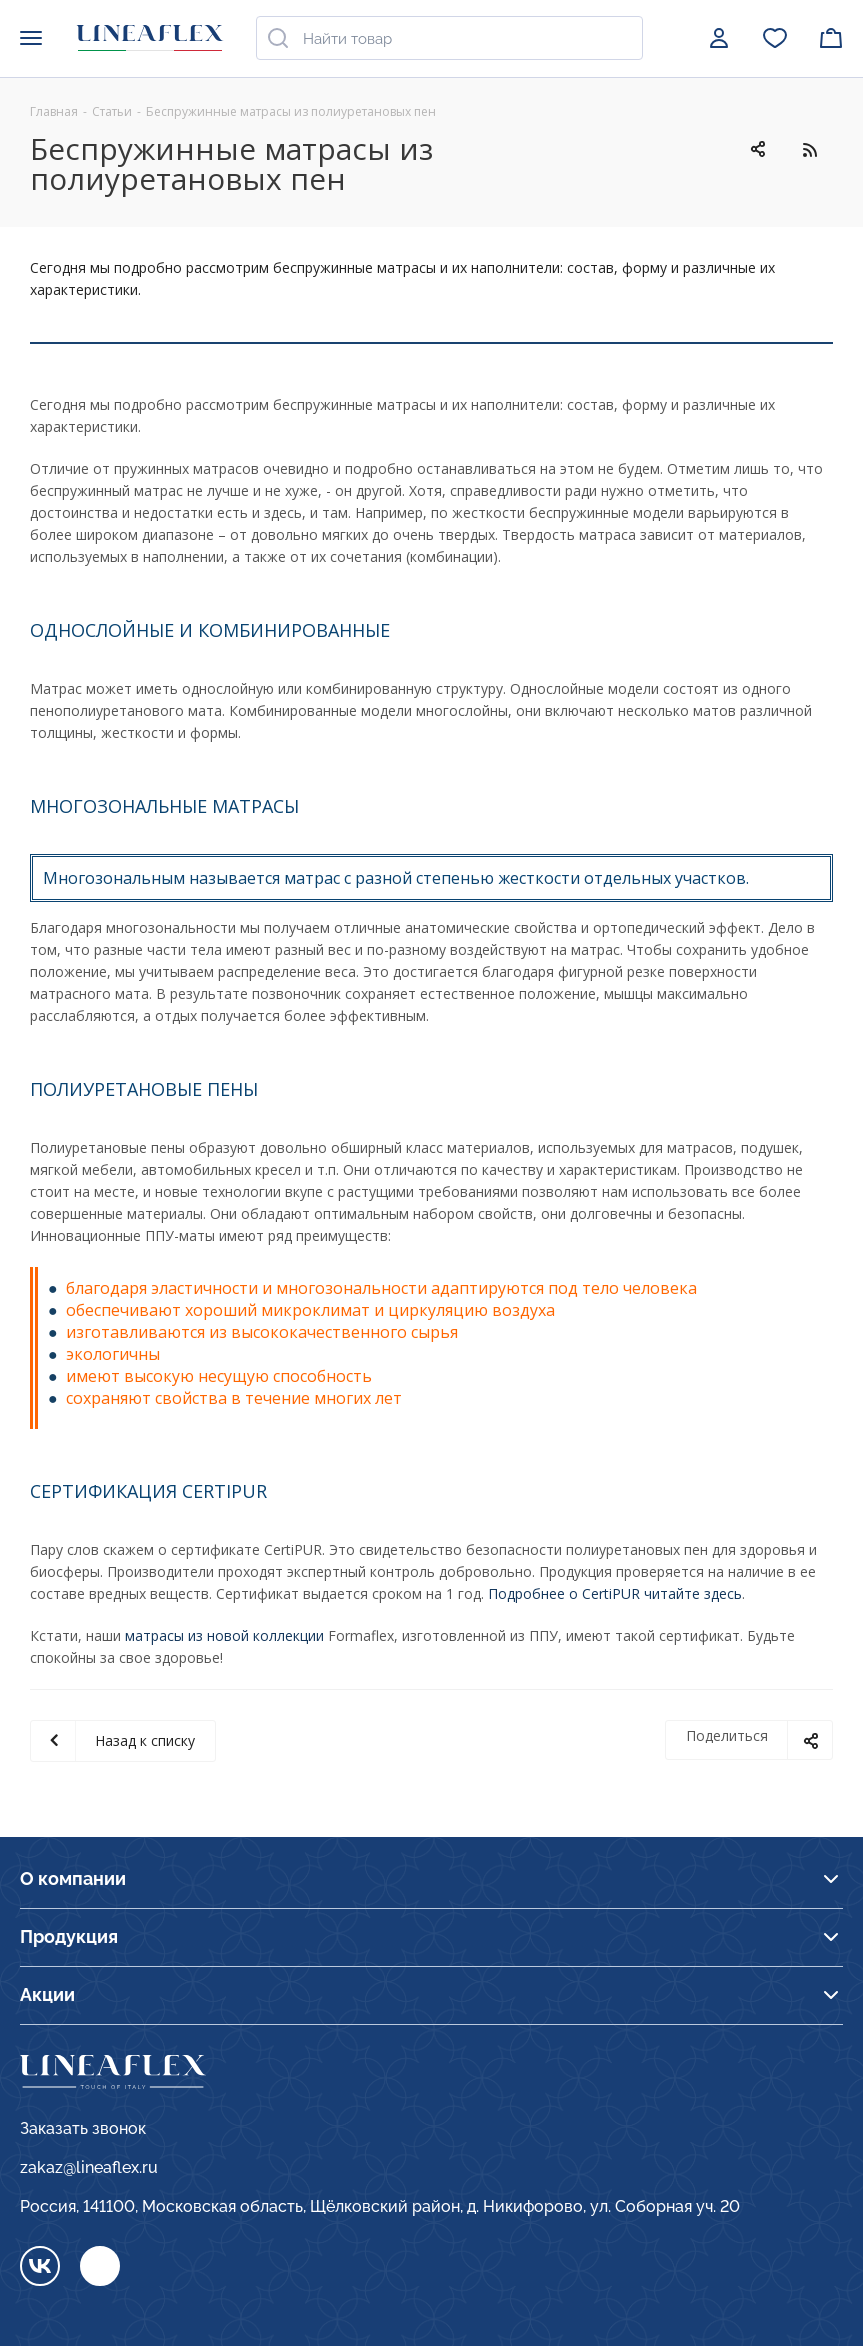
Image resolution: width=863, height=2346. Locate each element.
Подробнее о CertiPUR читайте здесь (615, 1593)
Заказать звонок (83, 2128)
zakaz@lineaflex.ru (89, 2167)
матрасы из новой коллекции (224, 1635)
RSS (809, 149)
